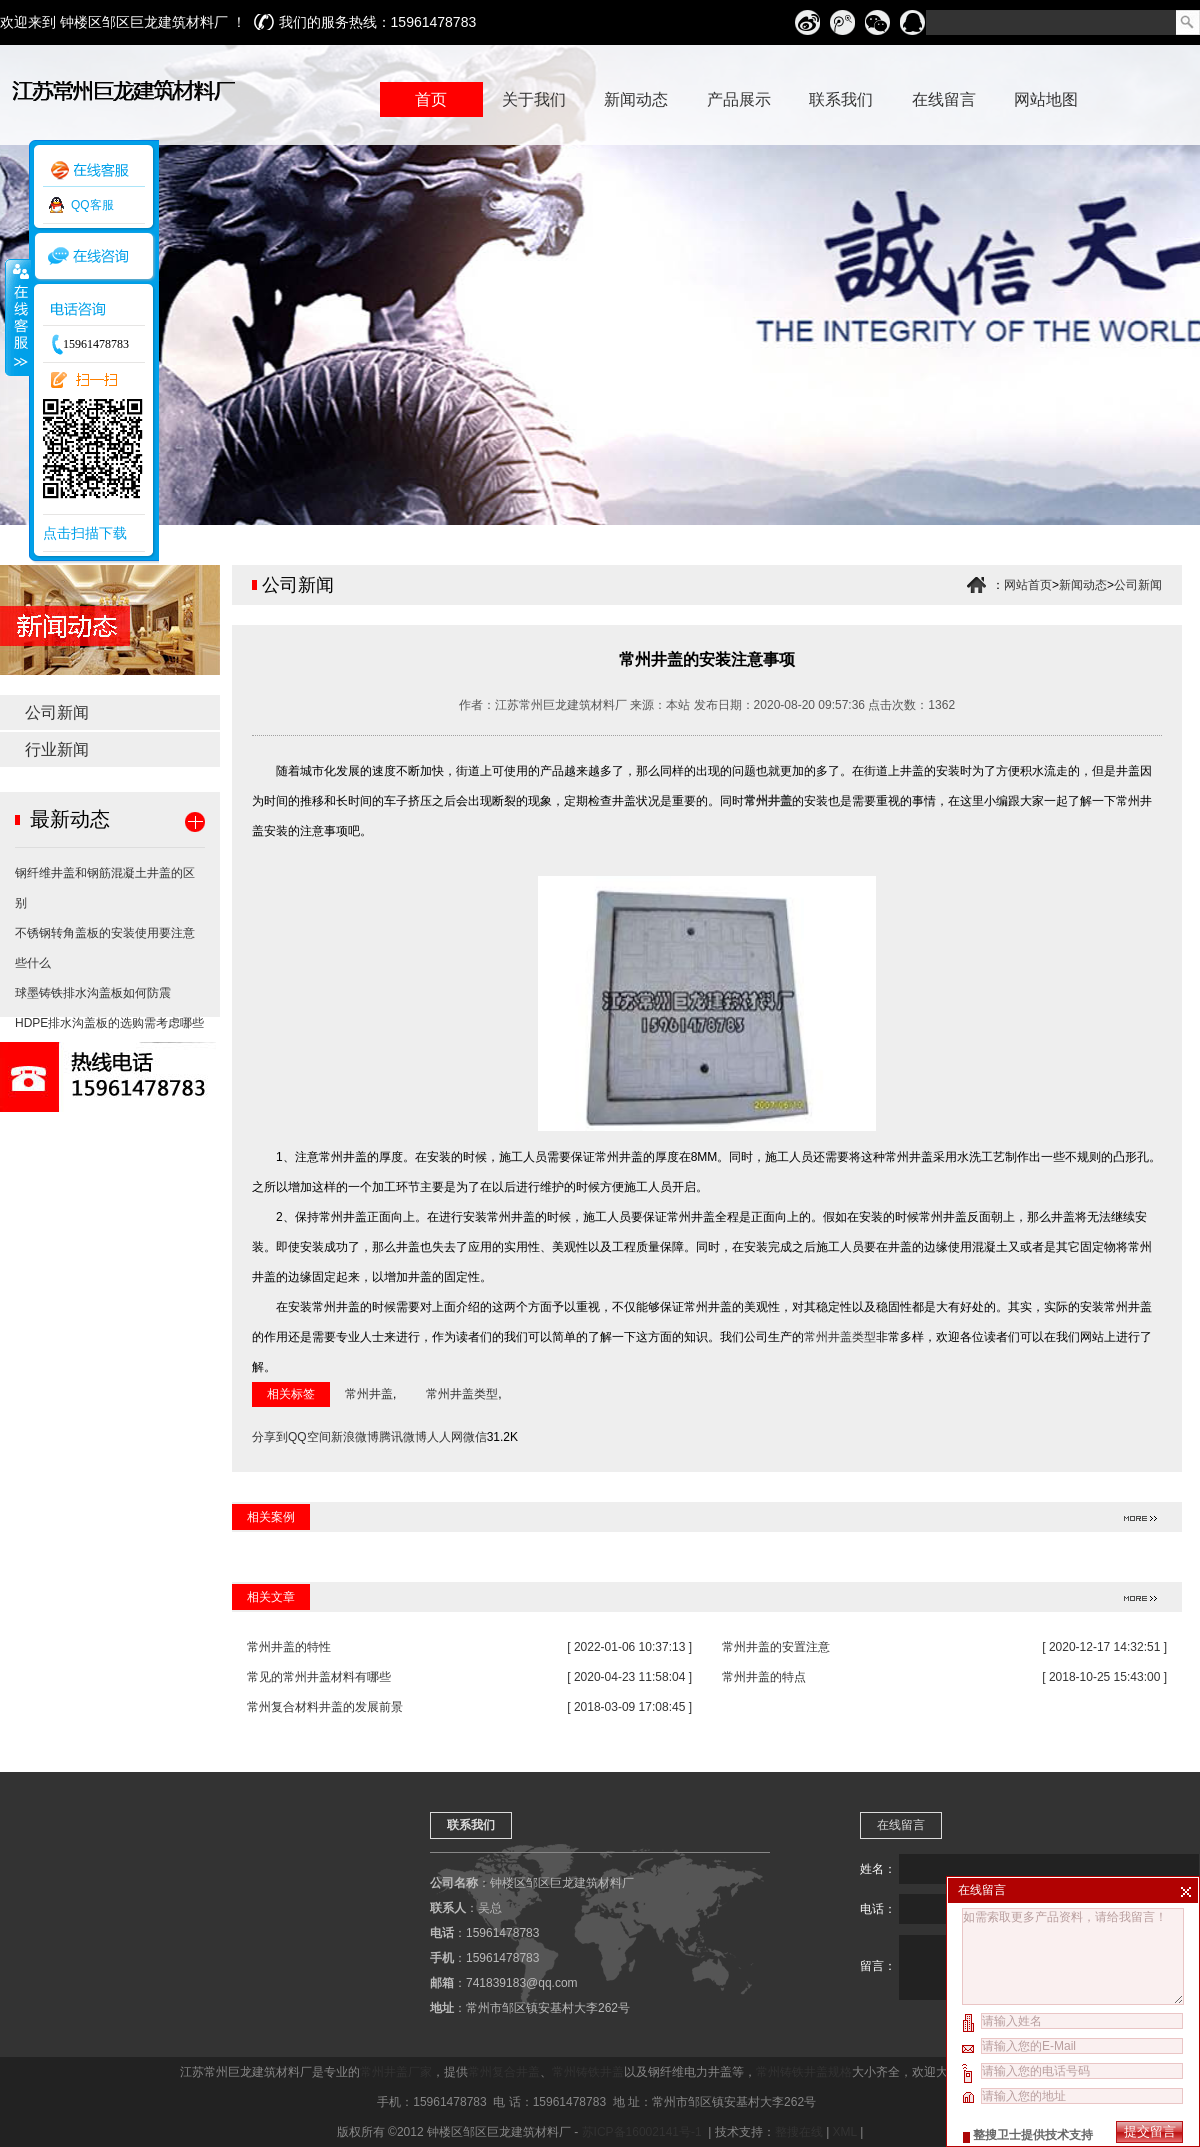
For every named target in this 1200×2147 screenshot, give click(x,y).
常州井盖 (768, 801)
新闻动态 (1083, 585)
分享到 (270, 1437)
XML (845, 2132)
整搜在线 (799, 2132)
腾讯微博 (403, 1437)
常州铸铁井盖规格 (804, 2072)
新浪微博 (355, 1437)
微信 (475, 1437)
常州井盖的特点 (764, 1677)
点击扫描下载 (85, 533)
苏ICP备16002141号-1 (643, 2132)
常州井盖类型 (840, 1337)
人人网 (445, 1437)
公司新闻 (57, 712)
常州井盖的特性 (289, 1647)
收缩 (17, 317)
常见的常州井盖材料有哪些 (319, 1677)
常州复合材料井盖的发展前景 (325, 1707)
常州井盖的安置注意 (776, 1647)
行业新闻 (57, 749)
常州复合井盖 (504, 2072)
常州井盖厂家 (396, 2072)
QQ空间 (309, 1437)
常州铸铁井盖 (588, 2072)
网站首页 (1028, 585)
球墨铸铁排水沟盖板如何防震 (93, 993)
